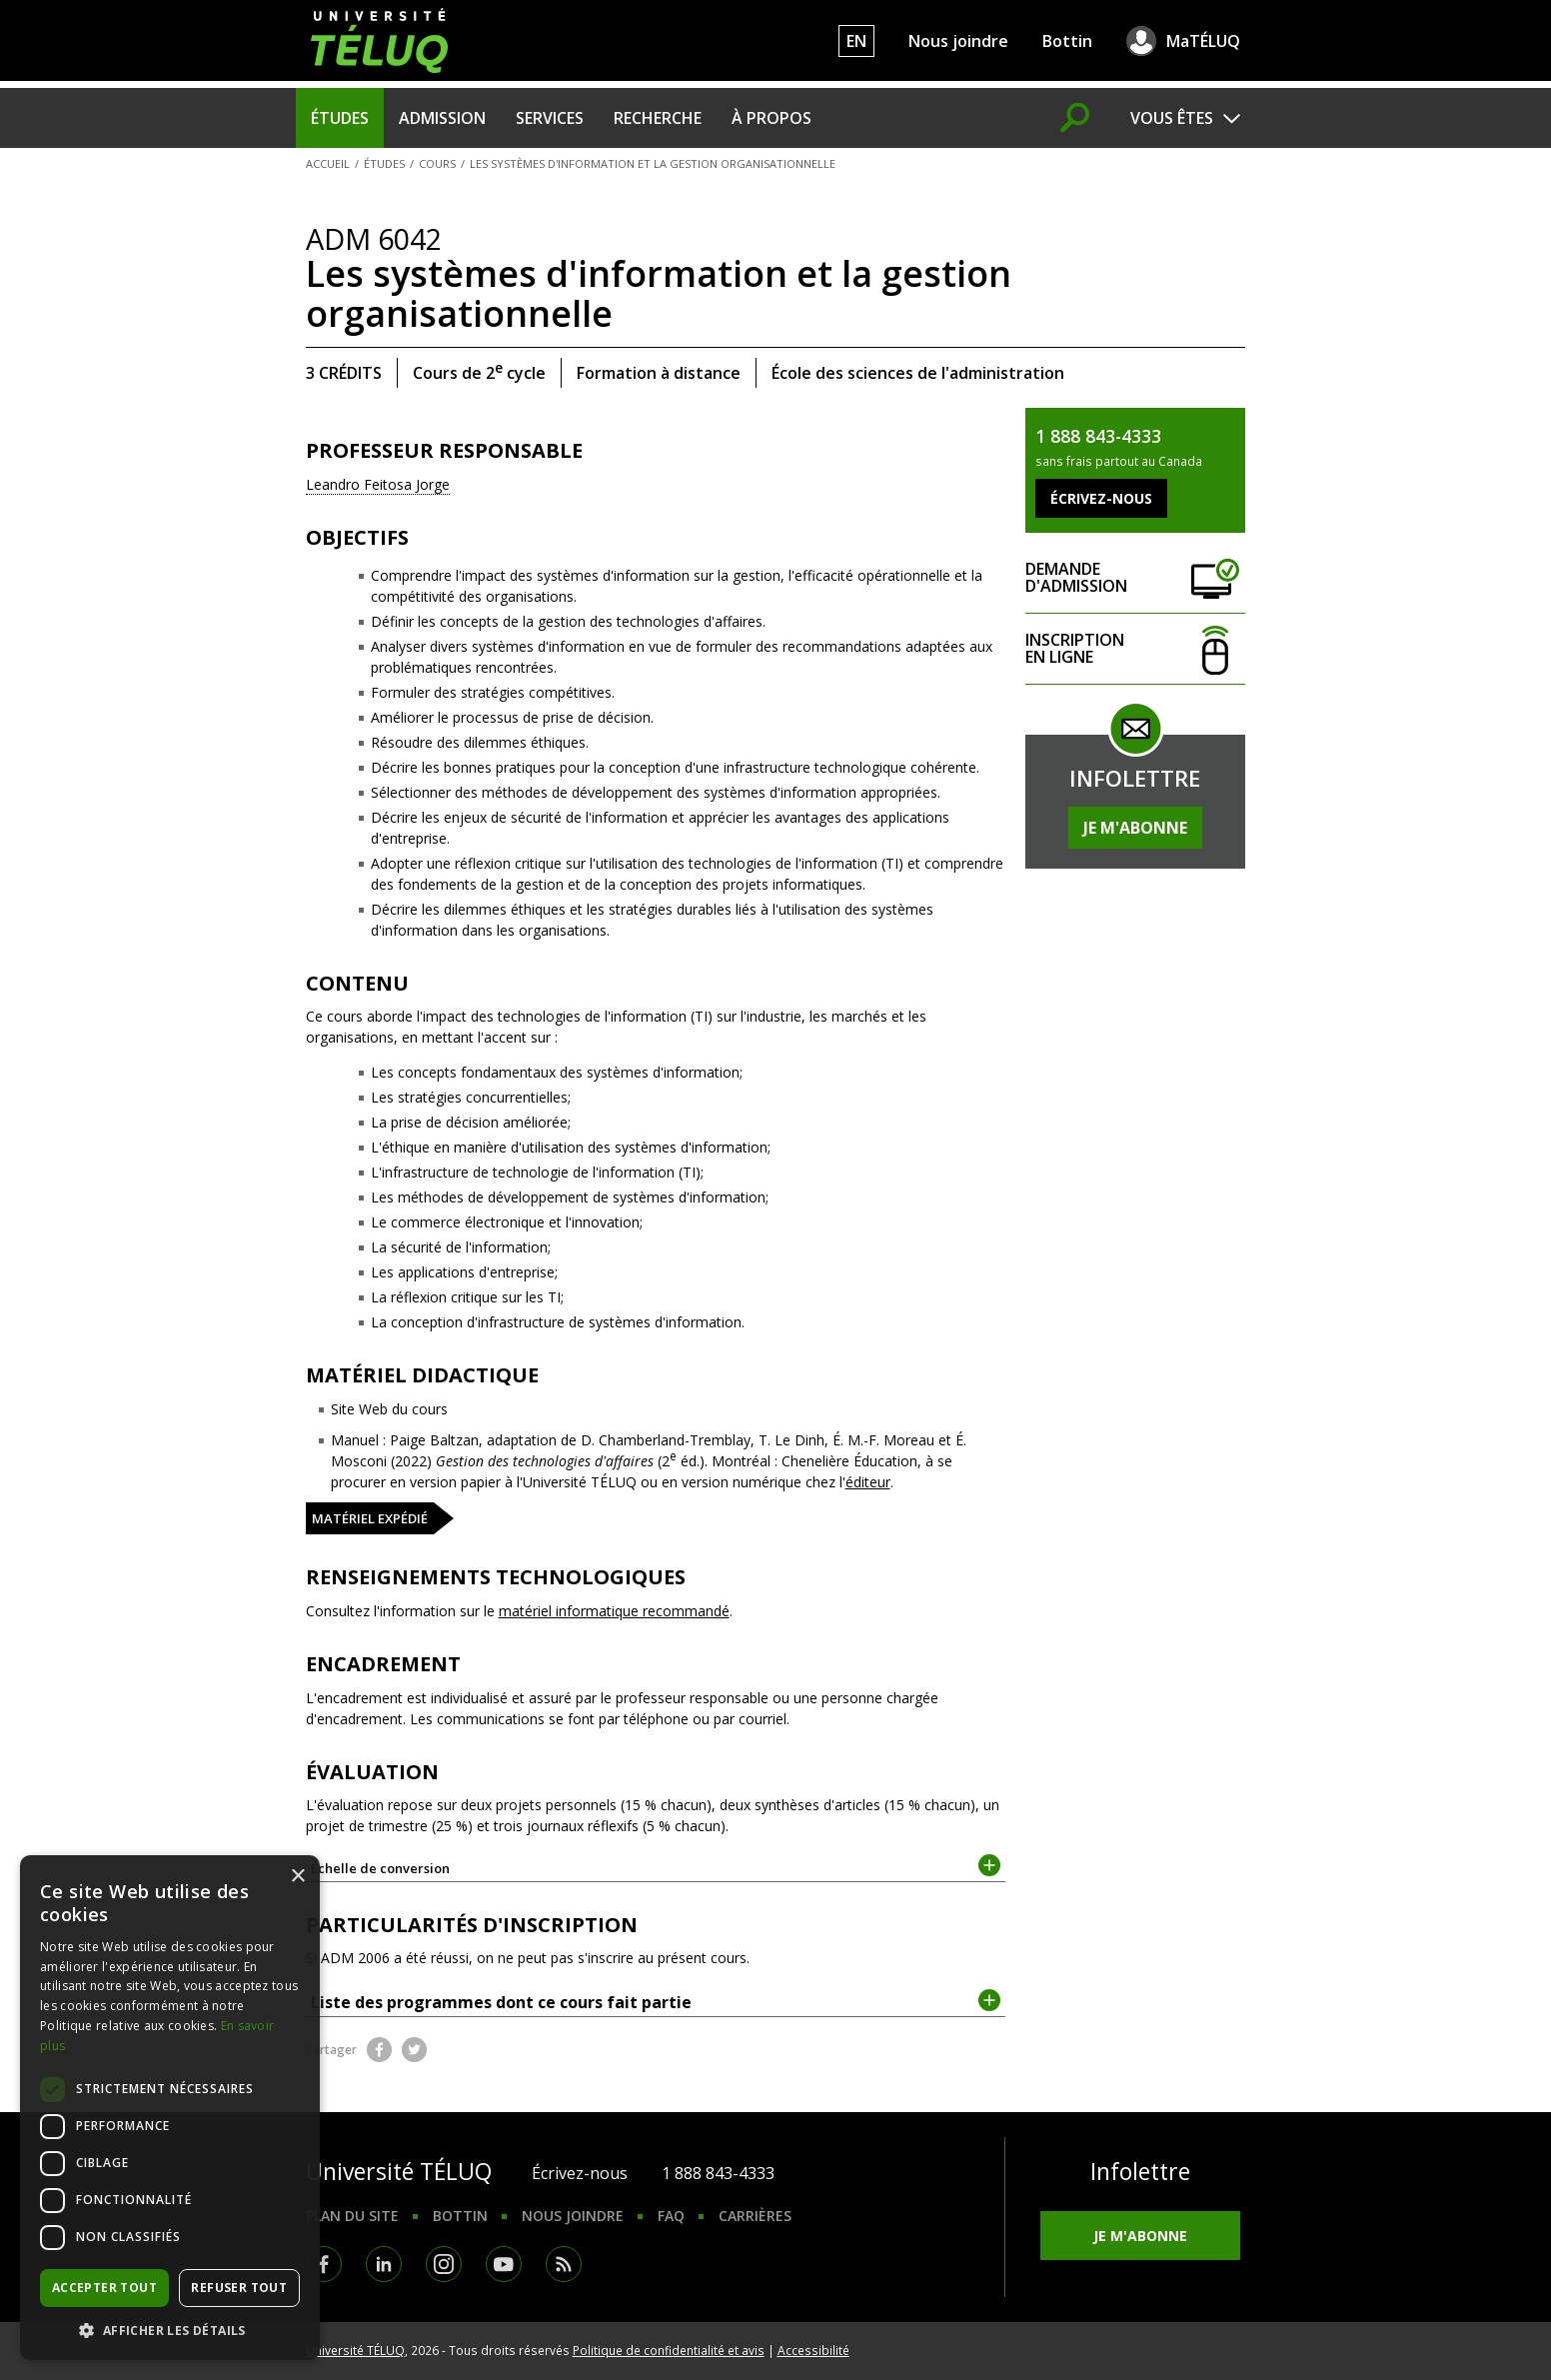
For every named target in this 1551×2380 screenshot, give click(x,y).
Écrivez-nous (580, 2173)
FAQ (671, 2215)
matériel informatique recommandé (614, 1610)
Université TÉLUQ (355, 2350)
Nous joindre (958, 41)
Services (550, 118)
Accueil (328, 163)
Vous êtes (1171, 118)
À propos (771, 118)
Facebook (379, 2049)
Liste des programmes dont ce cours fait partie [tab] (656, 2001)
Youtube (504, 2264)
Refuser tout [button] (239, 2287)
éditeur (867, 1481)
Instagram (444, 2264)
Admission (442, 118)
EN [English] (856, 41)
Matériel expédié (370, 1518)
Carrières (755, 2215)
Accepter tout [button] (104, 2287)
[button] (170, 2330)
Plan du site (352, 2215)
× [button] (297, 1876)
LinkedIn (384, 2264)
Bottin (1067, 41)
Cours (437, 163)
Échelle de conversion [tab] (656, 1866)
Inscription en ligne (1135, 649)
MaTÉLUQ (1203, 41)
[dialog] (170, 2107)
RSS (564, 2264)
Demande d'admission (1135, 578)
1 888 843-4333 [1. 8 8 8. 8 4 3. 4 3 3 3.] (718, 2173)
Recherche (658, 118)
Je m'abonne (1135, 828)
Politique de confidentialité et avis (669, 2350)
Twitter (414, 2049)
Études (340, 118)
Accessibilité (813, 2350)
